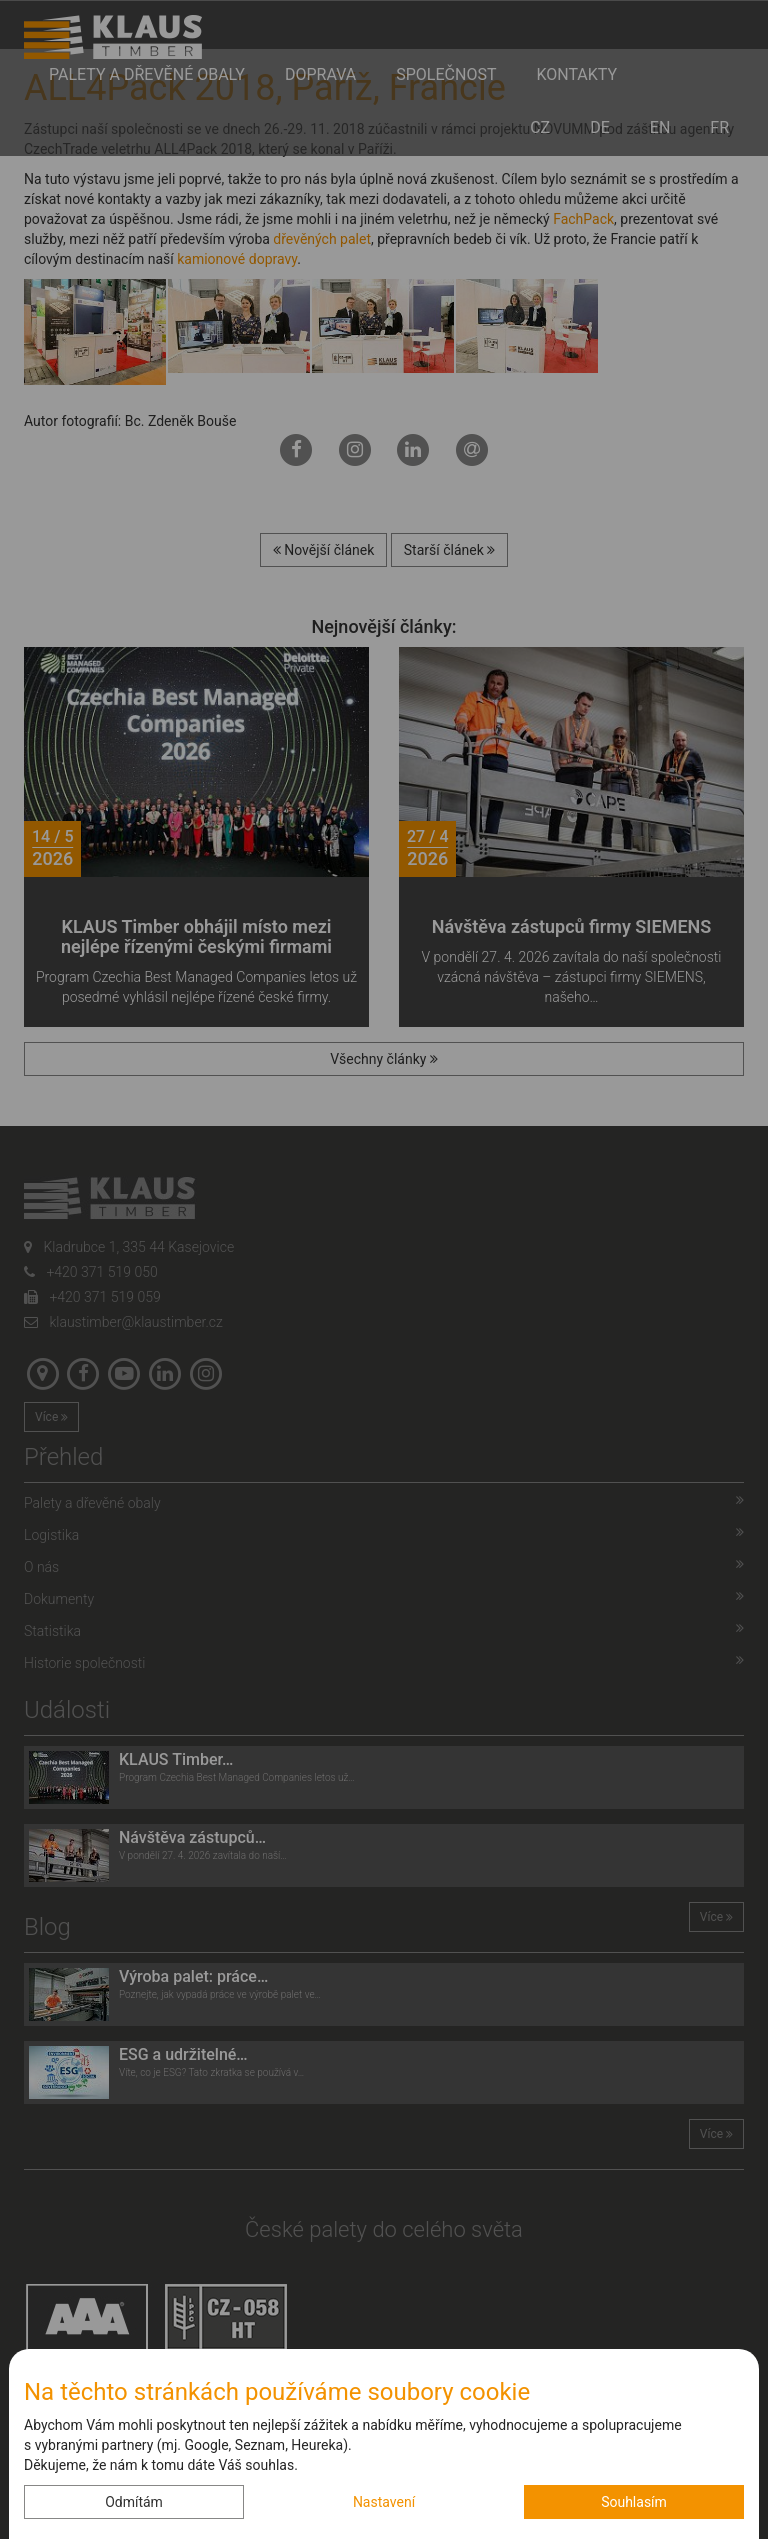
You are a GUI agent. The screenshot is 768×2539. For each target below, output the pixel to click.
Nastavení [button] (384, 2502)
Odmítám (134, 2502)
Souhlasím (634, 2502)
